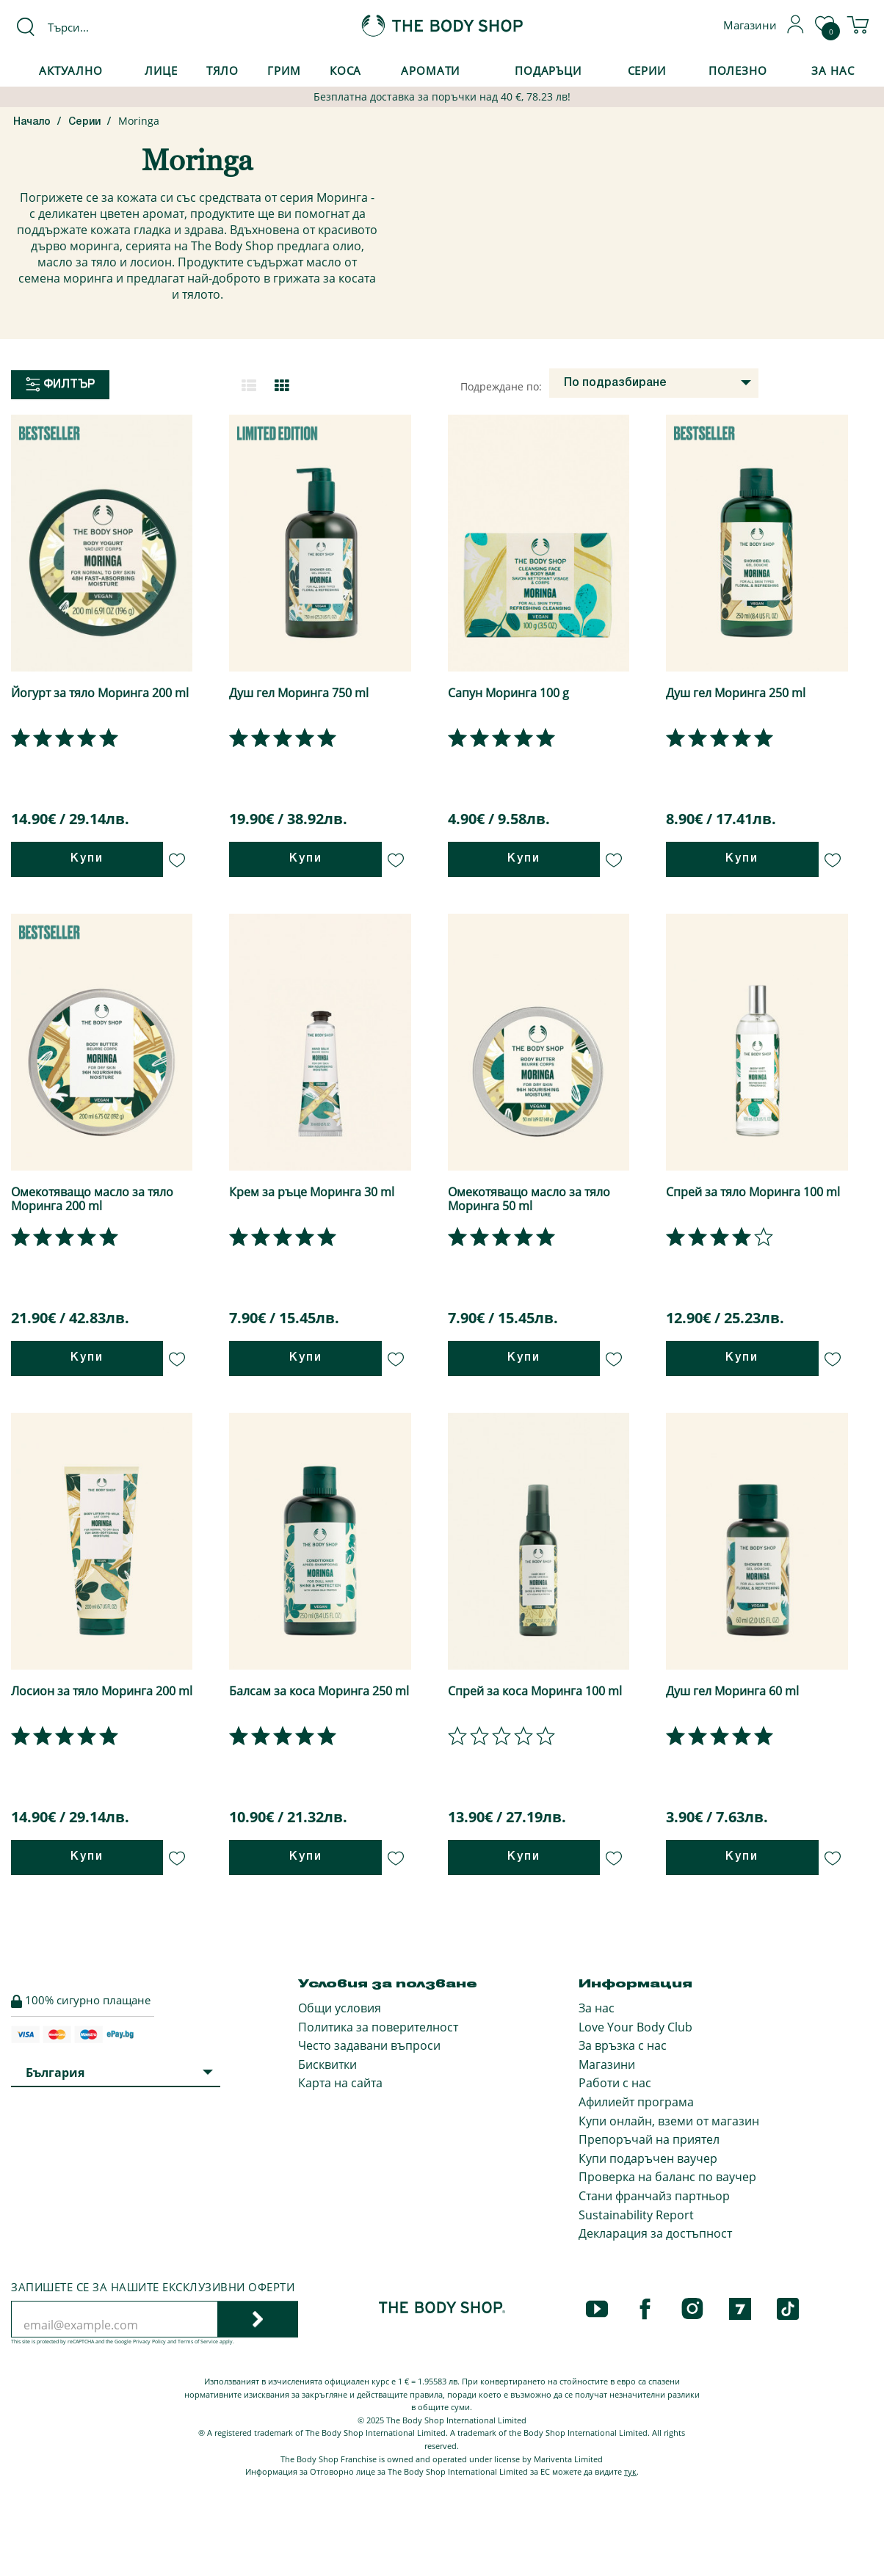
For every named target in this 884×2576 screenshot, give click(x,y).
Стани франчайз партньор (654, 2196)
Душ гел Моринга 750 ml (299, 693)
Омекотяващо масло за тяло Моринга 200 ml (92, 1199)
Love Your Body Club (635, 2027)
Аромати (430, 70)
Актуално (71, 70)
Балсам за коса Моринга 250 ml (319, 1691)
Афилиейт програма (636, 2102)
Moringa (138, 121)
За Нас (832, 70)
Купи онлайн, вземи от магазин (669, 2121)
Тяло (222, 70)
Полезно (738, 70)
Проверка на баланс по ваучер (667, 2177)
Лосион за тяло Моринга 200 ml (101, 1691)
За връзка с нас (623, 2045)
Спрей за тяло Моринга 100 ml (753, 1192)
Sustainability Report (636, 2215)
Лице (161, 70)
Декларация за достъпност (655, 2233)
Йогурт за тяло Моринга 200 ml (100, 693)
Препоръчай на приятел (649, 2139)
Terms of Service (198, 2341)
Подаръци (548, 70)
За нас (597, 2008)
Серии (647, 70)
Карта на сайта (340, 2083)
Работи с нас (615, 2083)
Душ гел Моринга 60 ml (732, 1691)
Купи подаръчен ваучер (648, 2158)
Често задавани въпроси (369, 2045)
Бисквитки (327, 2064)
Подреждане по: (501, 386)
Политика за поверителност (378, 2027)
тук (630, 2471)
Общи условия (339, 2008)
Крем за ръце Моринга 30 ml (311, 1192)
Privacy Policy (149, 2341)
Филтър (60, 384)
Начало (32, 122)
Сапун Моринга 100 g (508, 693)
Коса (346, 70)
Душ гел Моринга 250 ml (735, 693)
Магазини (607, 2064)
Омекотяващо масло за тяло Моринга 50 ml (529, 1199)
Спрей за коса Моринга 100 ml (535, 1691)
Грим (284, 70)
